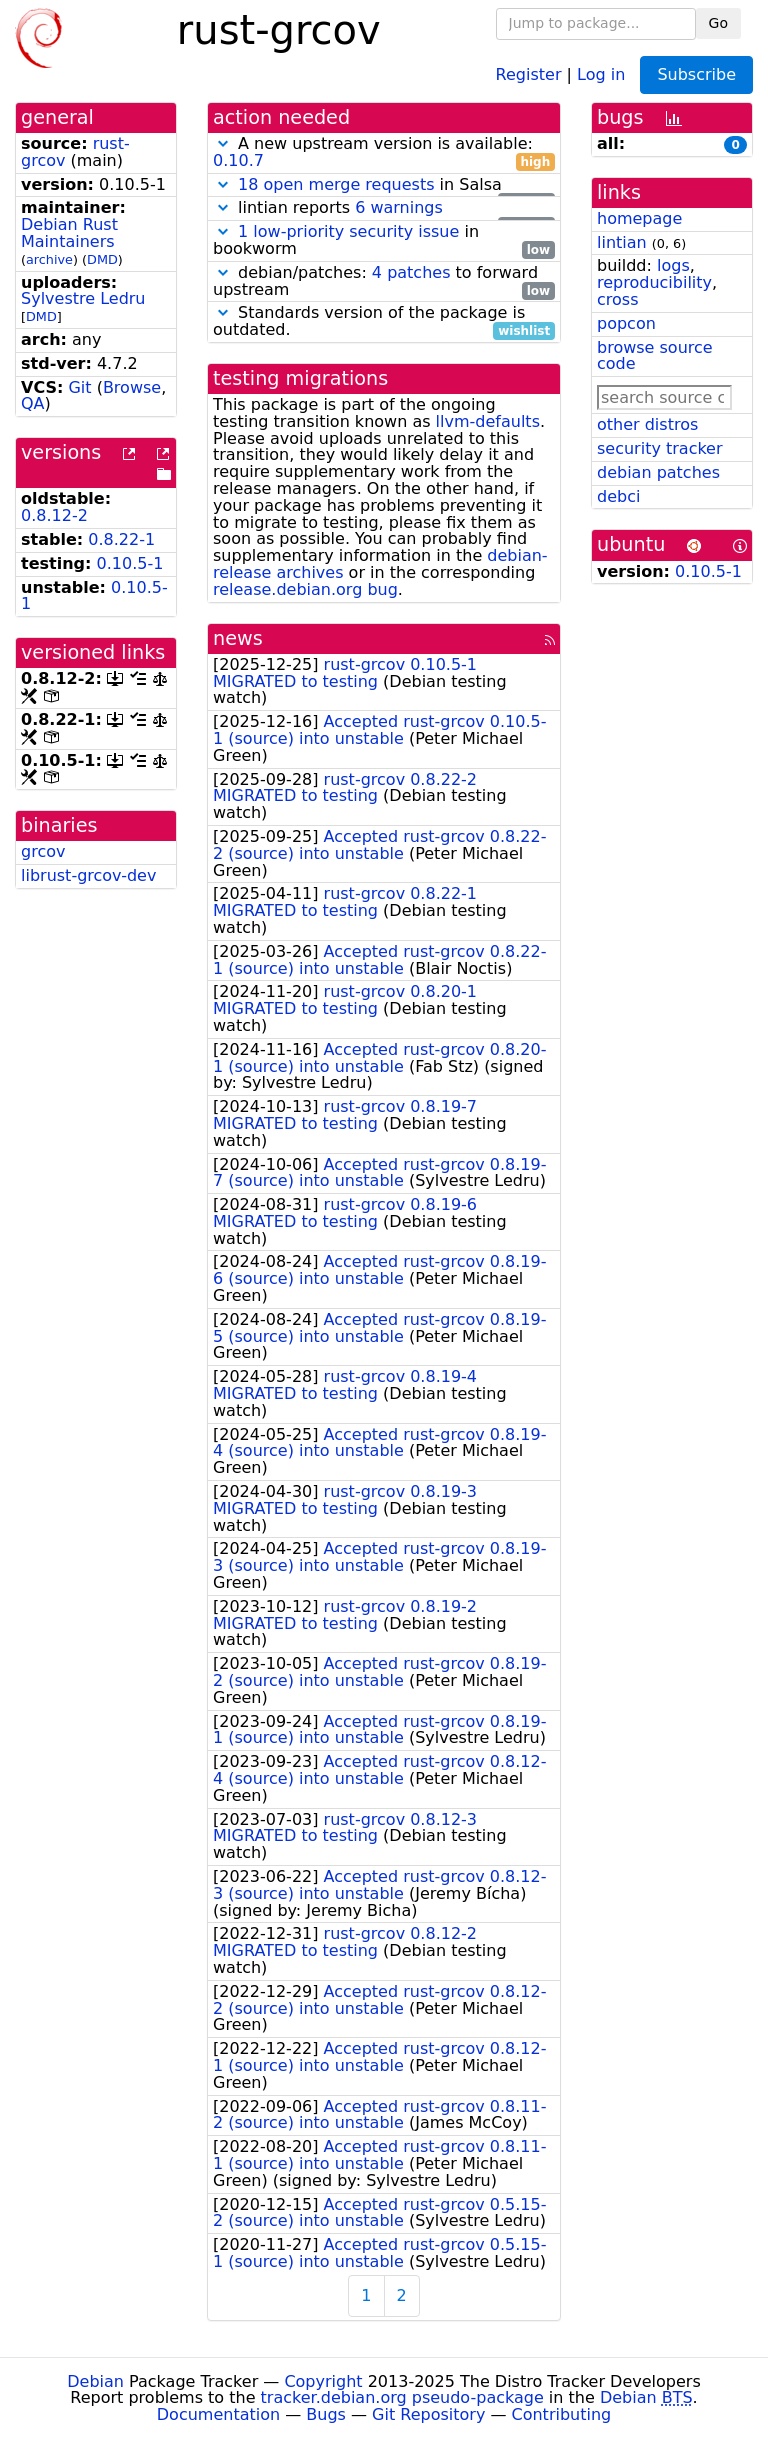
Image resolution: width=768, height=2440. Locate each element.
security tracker (660, 448)
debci (618, 496)
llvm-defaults (488, 421)
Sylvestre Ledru (83, 298)
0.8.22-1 (121, 539)
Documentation (218, 2414)
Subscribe (696, 74)
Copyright (323, 2381)
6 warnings (399, 207)
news (238, 638)
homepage (639, 218)
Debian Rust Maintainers (69, 233)
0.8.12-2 (54, 515)
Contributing (562, 2414)
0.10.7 (238, 160)
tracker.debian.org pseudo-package (402, 2397)
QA (33, 403)
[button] (223, 143)
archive (49, 259)
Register (529, 73)
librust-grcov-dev (88, 875)
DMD (102, 259)
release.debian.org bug (305, 589)
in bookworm (384, 241)
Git (79, 387)
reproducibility (654, 282)
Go (718, 23)
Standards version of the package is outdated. (384, 322)
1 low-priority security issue (348, 231)
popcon (626, 323)
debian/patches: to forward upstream (384, 282)
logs (673, 265)
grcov (43, 851)
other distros (647, 424)
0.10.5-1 (130, 563)
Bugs (326, 2414)
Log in (601, 73)
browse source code (655, 356)
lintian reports (384, 208)
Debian (95, 2381)
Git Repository (428, 2414)
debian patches (658, 472)
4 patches (411, 272)
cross (617, 299)
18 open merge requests (336, 184)
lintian (622, 242)
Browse (132, 387)
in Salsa (384, 185)
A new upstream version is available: (384, 153)
